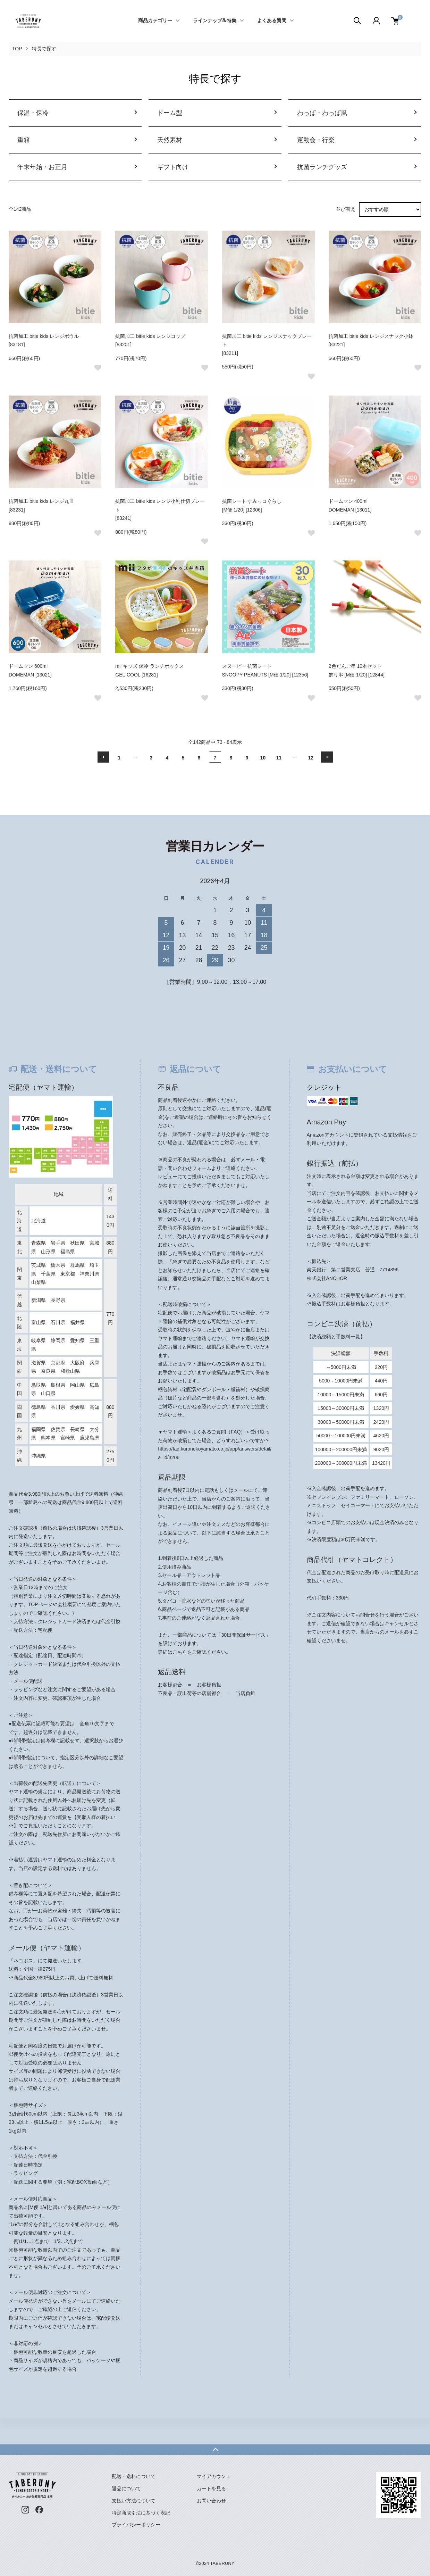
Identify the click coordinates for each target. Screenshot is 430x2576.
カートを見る (211, 2488)
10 (263, 758)
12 (311, 758)
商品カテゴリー (155, 21)
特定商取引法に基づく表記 (141, 2513)
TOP (17, 48)
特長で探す (44, 48)
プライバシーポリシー (136, 2524)
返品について (126, 2488)
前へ (103, 757)
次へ (327, 757)
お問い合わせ (211, 2500)
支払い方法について (133, 2500)
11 (279, 758)
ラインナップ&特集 (214, 21)
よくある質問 (271, 21)
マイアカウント (214, 2476)
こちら (179, 1652)
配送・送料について (133, 2476)
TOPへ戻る (215, 2449)
